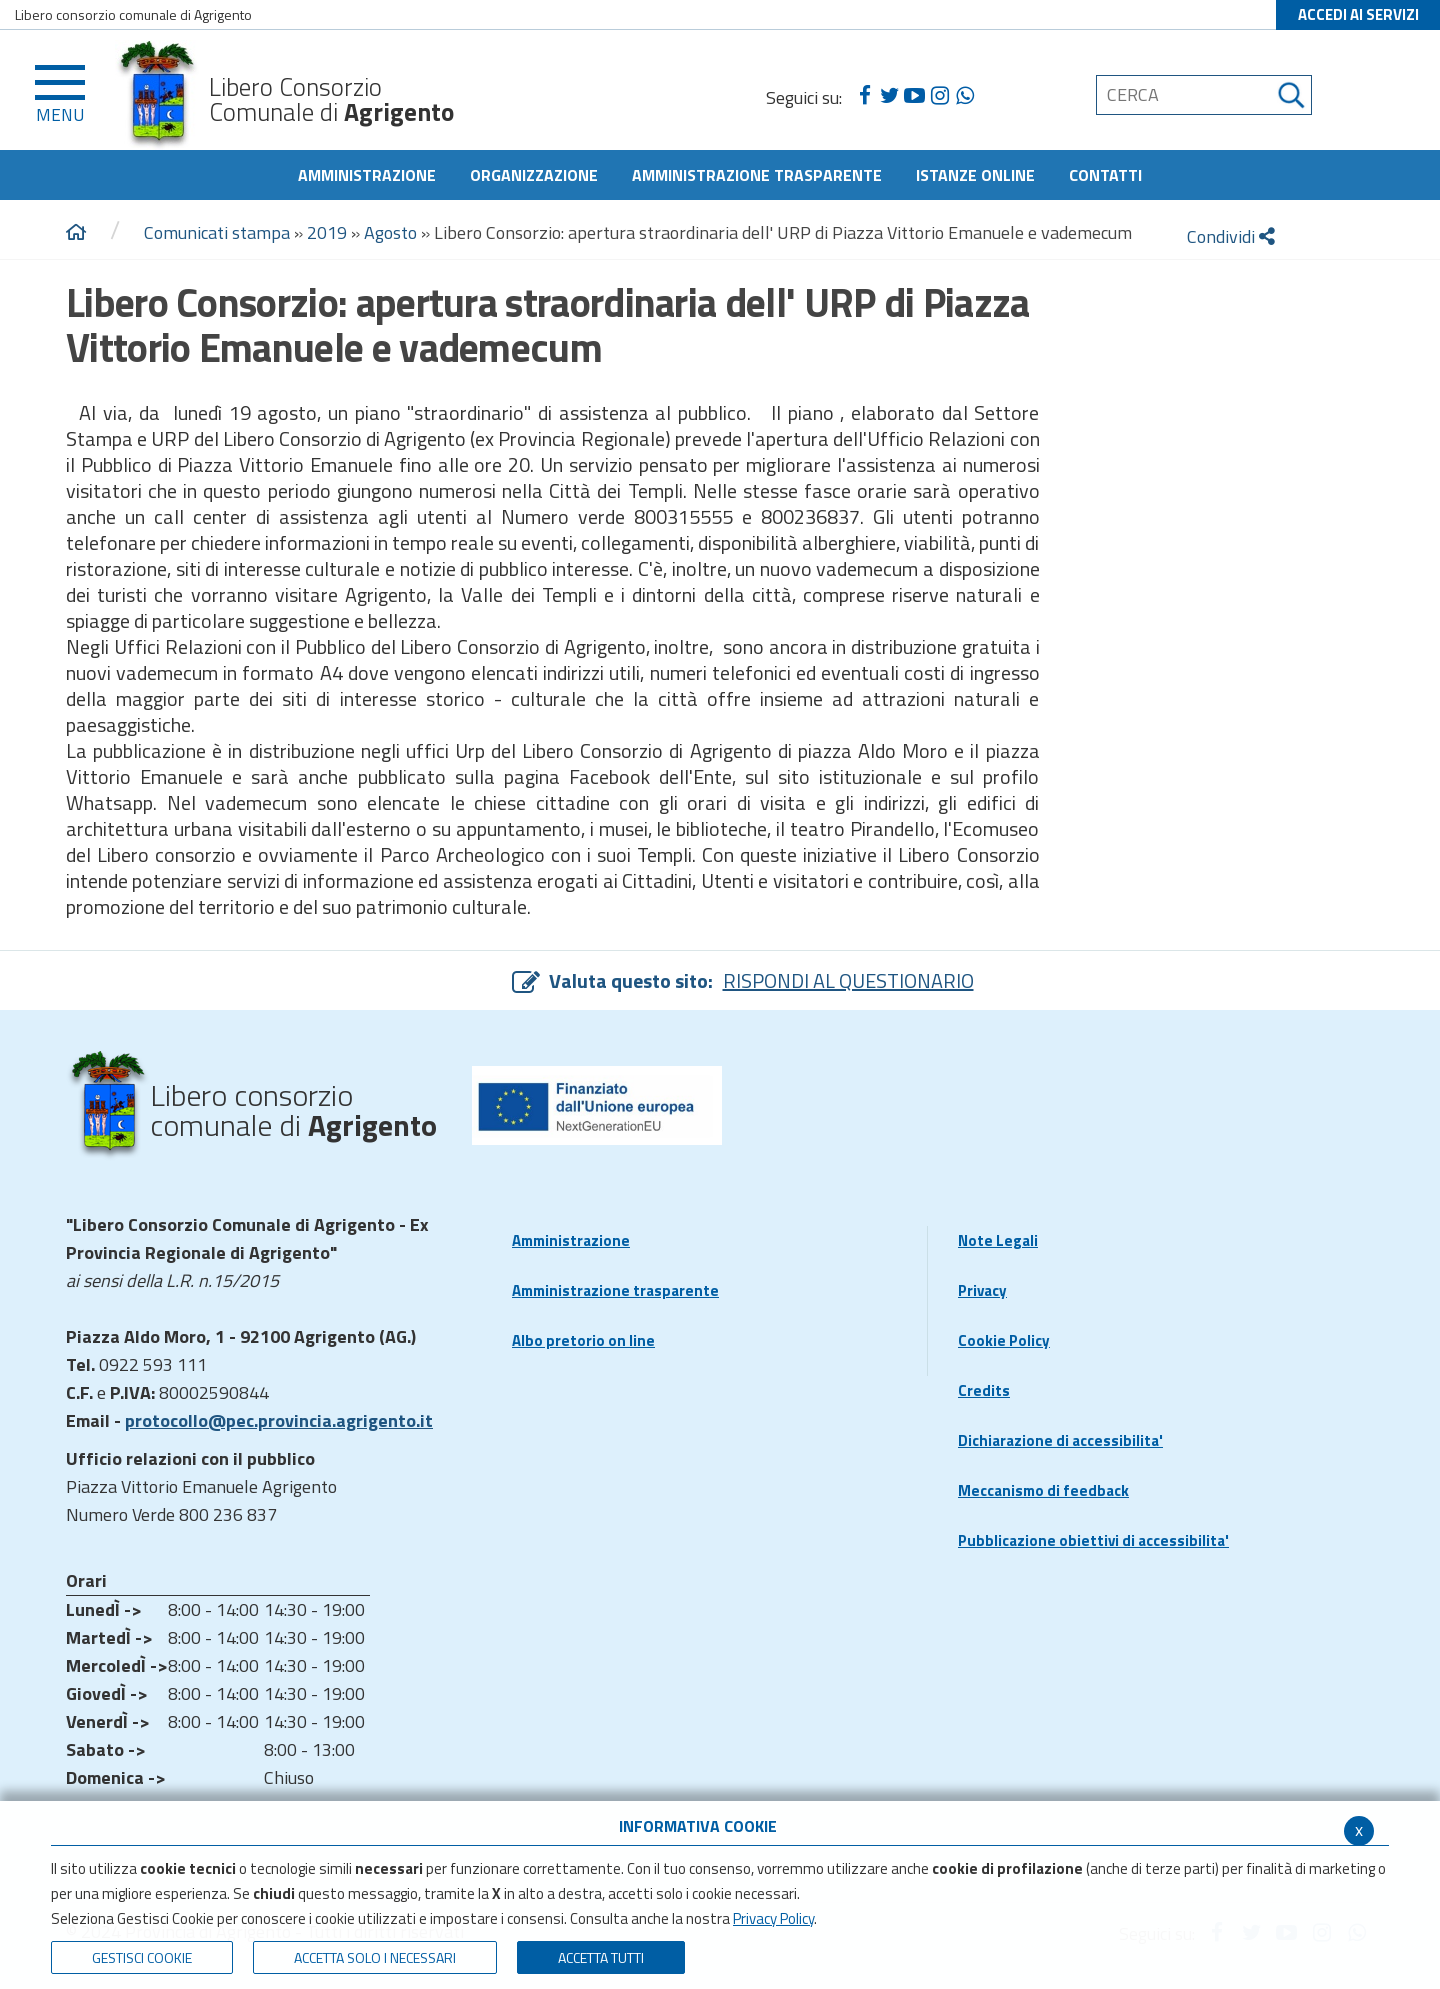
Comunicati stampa (217, 232)
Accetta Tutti (601, 1957)
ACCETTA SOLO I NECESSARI (375, 1957)
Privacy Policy (773, 1918)
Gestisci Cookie (142, 1957)
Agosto (390, 232)
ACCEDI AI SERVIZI (1358, 14)
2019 (327, 232)
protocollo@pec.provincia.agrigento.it (279, 1420)
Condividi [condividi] (1231, 236)
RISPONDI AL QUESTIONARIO (848, 980)
